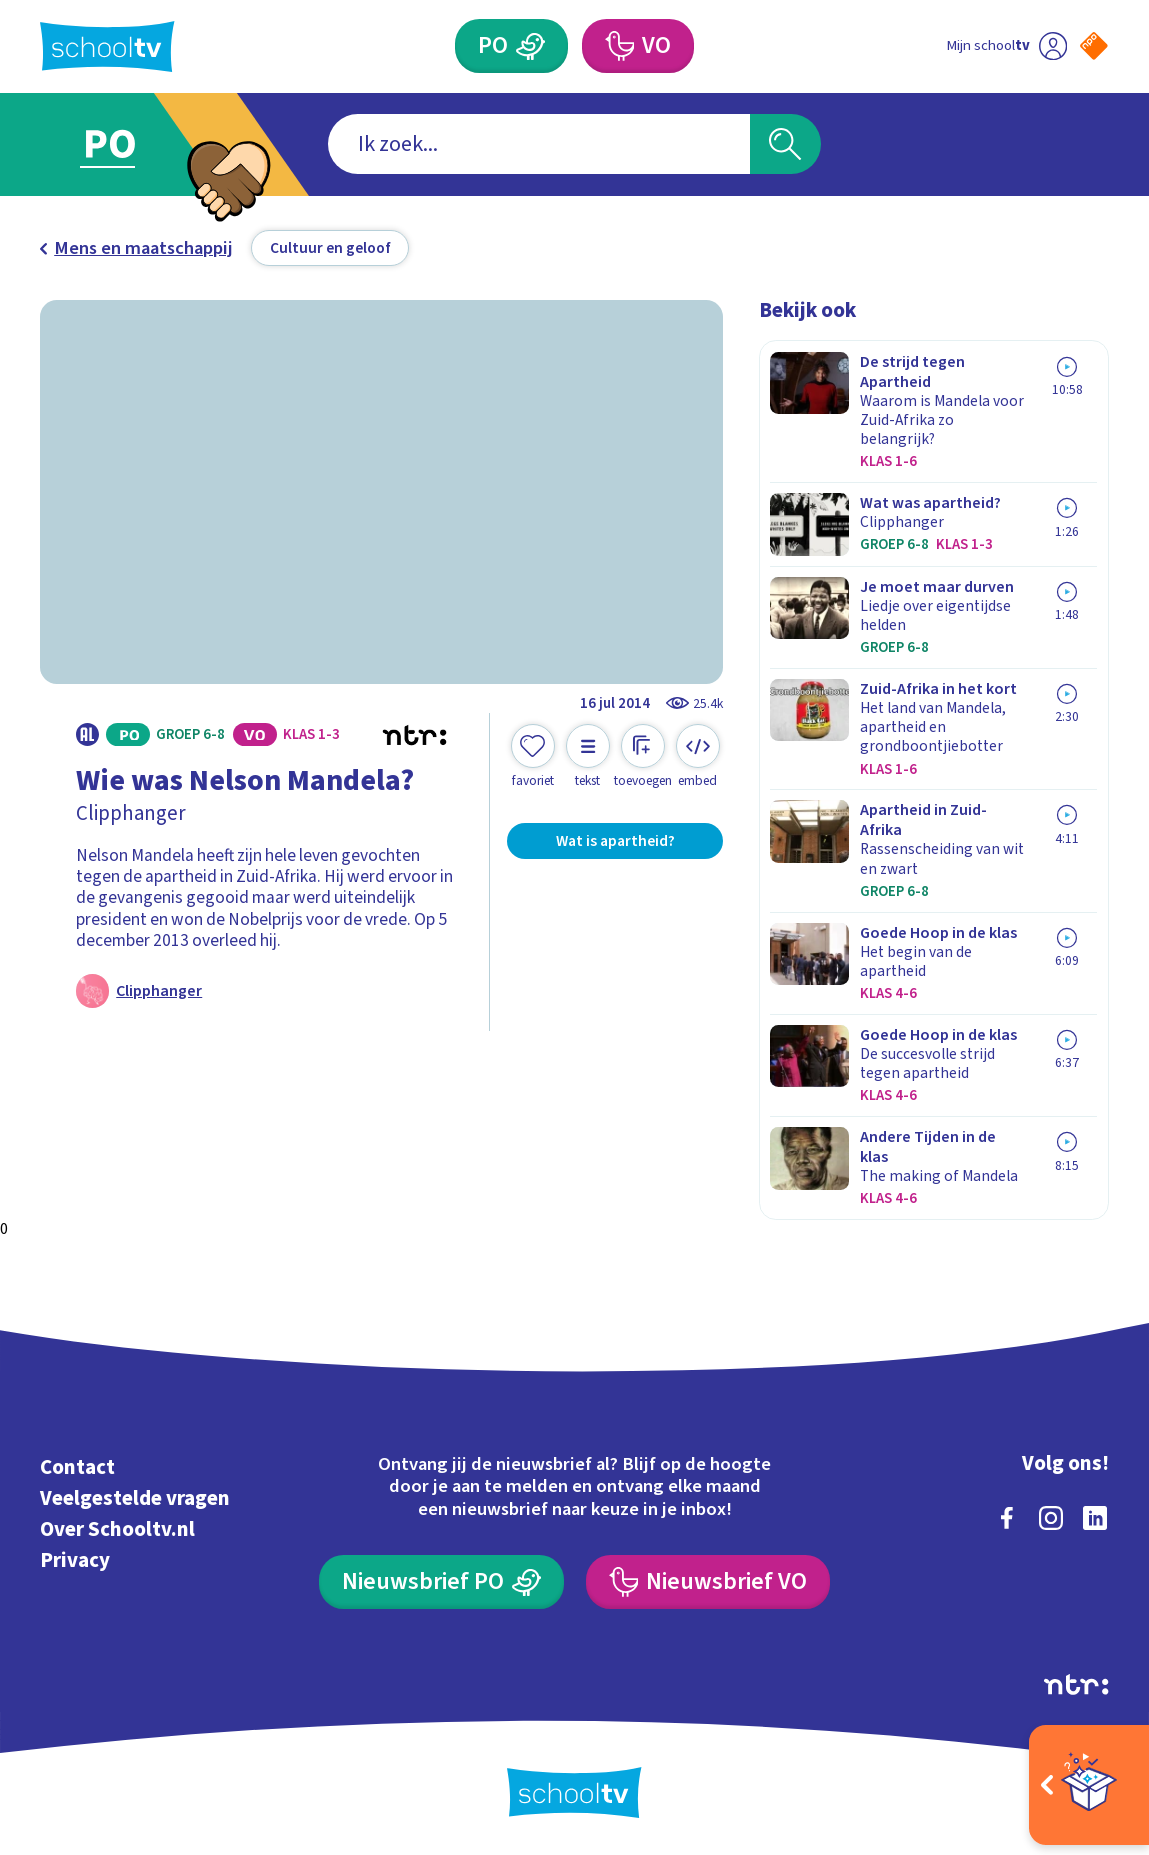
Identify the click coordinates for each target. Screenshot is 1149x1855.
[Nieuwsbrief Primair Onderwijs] (441, 1582)
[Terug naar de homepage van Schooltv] (107, 46)
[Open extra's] (1089, 1785)
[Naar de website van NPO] (1094, 46)
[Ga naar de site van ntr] (1076, 1684)
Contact (77, 1467)
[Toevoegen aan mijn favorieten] (533, 756)
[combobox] (539, 144)
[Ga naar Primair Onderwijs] (136, 144)
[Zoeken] (786, 144)
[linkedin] (1095, 1518)
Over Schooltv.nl (117, 1529)
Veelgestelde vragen (135, 1498)
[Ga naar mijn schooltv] (1006, 46)
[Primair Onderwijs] (511, 46)
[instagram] (1051, 1518)
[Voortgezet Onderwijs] (638, 46)
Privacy (75, 1560)
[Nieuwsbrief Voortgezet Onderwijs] (708, 1582)
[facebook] (1007, 1518)
